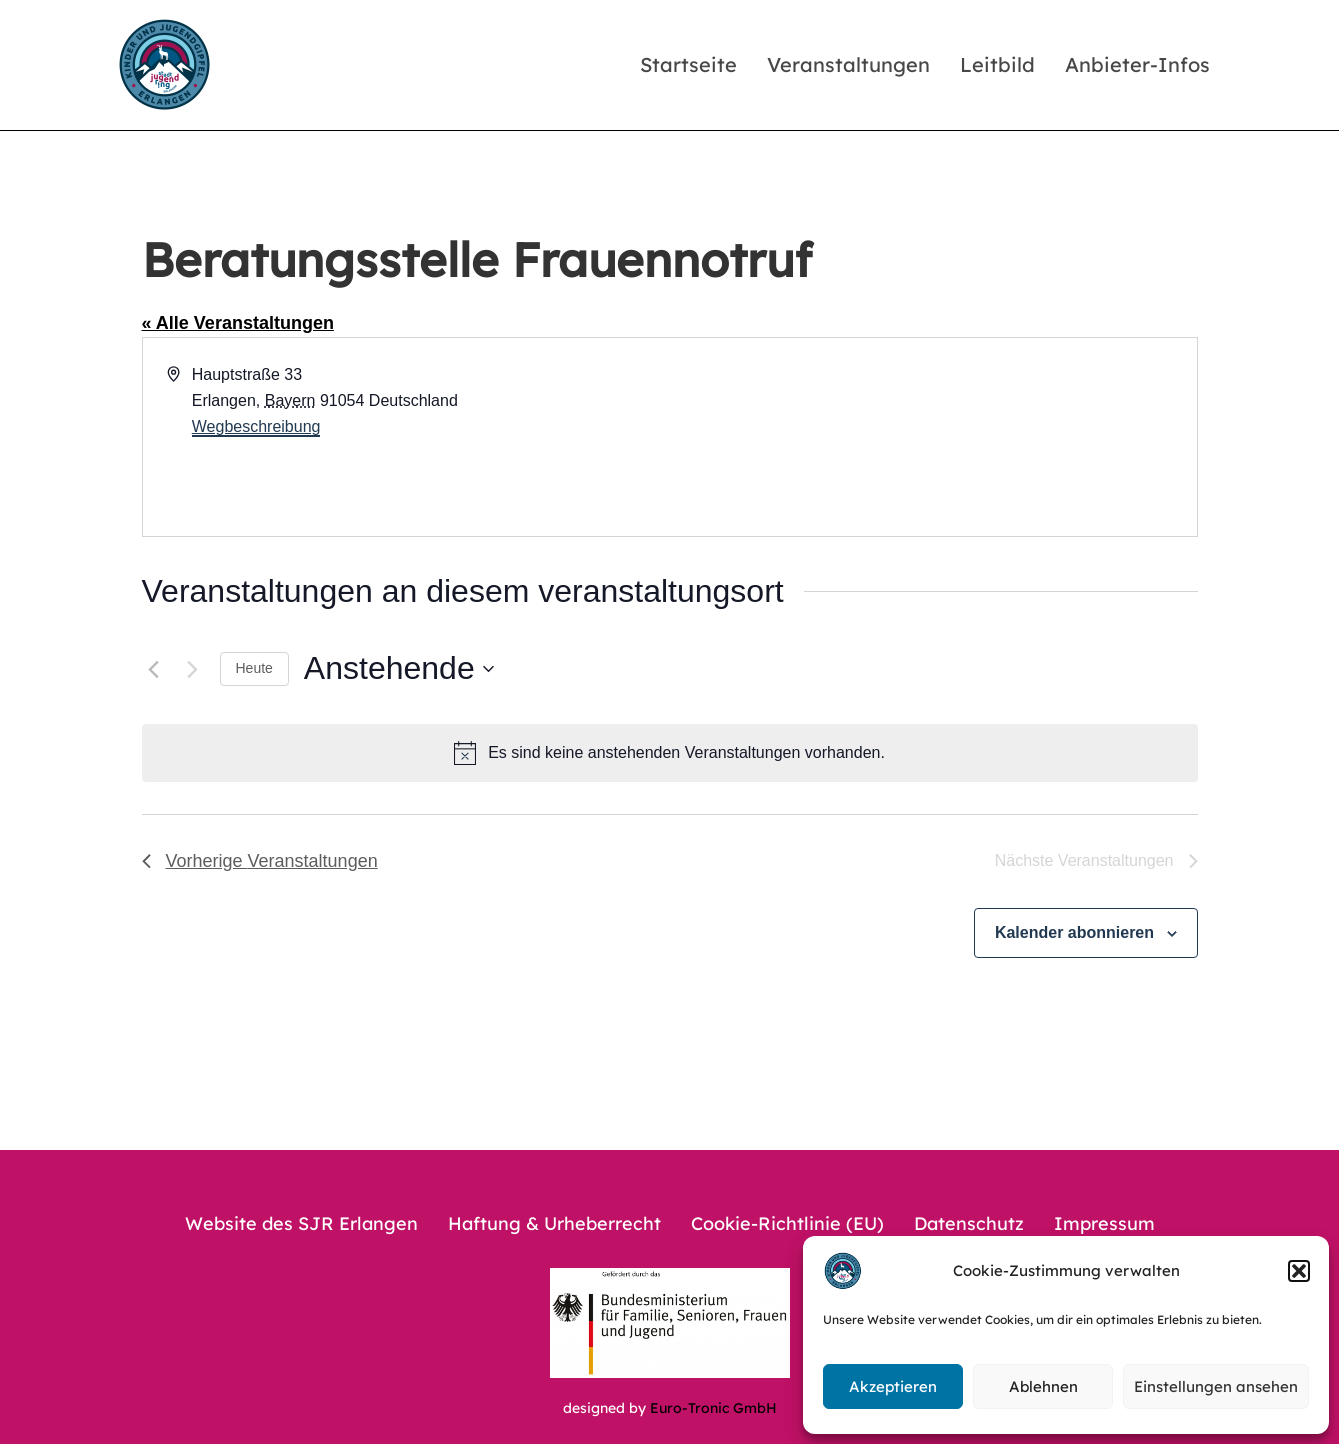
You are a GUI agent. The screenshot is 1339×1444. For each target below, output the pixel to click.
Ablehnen (1043, 1386)
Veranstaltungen (848, 64)
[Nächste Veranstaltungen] (193, 669)
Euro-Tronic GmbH (713, 1408)
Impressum (1104, 1223)
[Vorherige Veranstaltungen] (154, 669)
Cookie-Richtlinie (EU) (787, 1223)
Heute (254, 668)
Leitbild (997, 64)
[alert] (670, 753)
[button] (1299, 1271)
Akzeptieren (893, 1386)
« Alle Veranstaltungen (238, 323)
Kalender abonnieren (1074, 932)
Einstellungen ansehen (1216, 1386)
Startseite (688, 64)
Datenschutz (969, 1223)
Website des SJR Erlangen (301, 1223)
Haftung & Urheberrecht (554, 1223)
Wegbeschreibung (256, 426)
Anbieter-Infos (1137, 64)
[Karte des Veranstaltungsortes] (932, 437)
